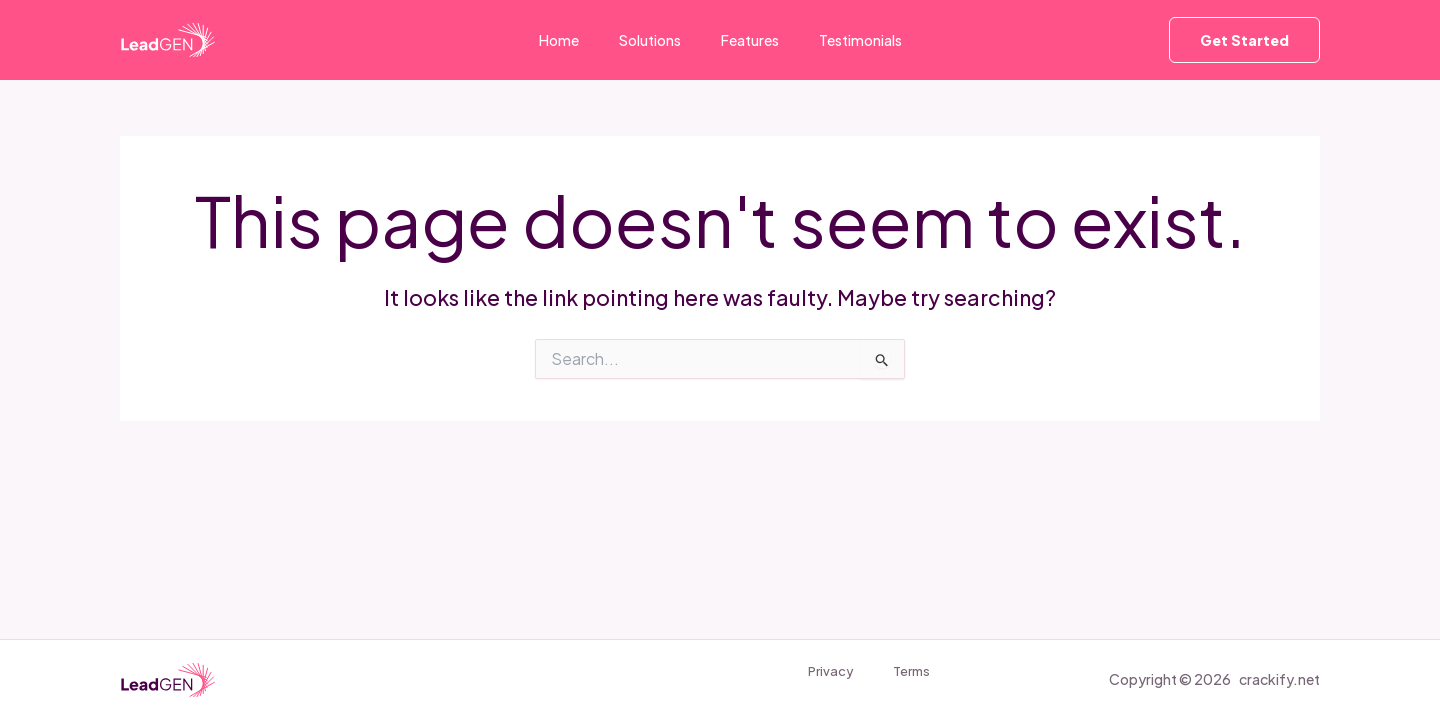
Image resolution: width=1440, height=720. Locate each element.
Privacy (818, 674)
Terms (894, 674)
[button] (1244, 40)
